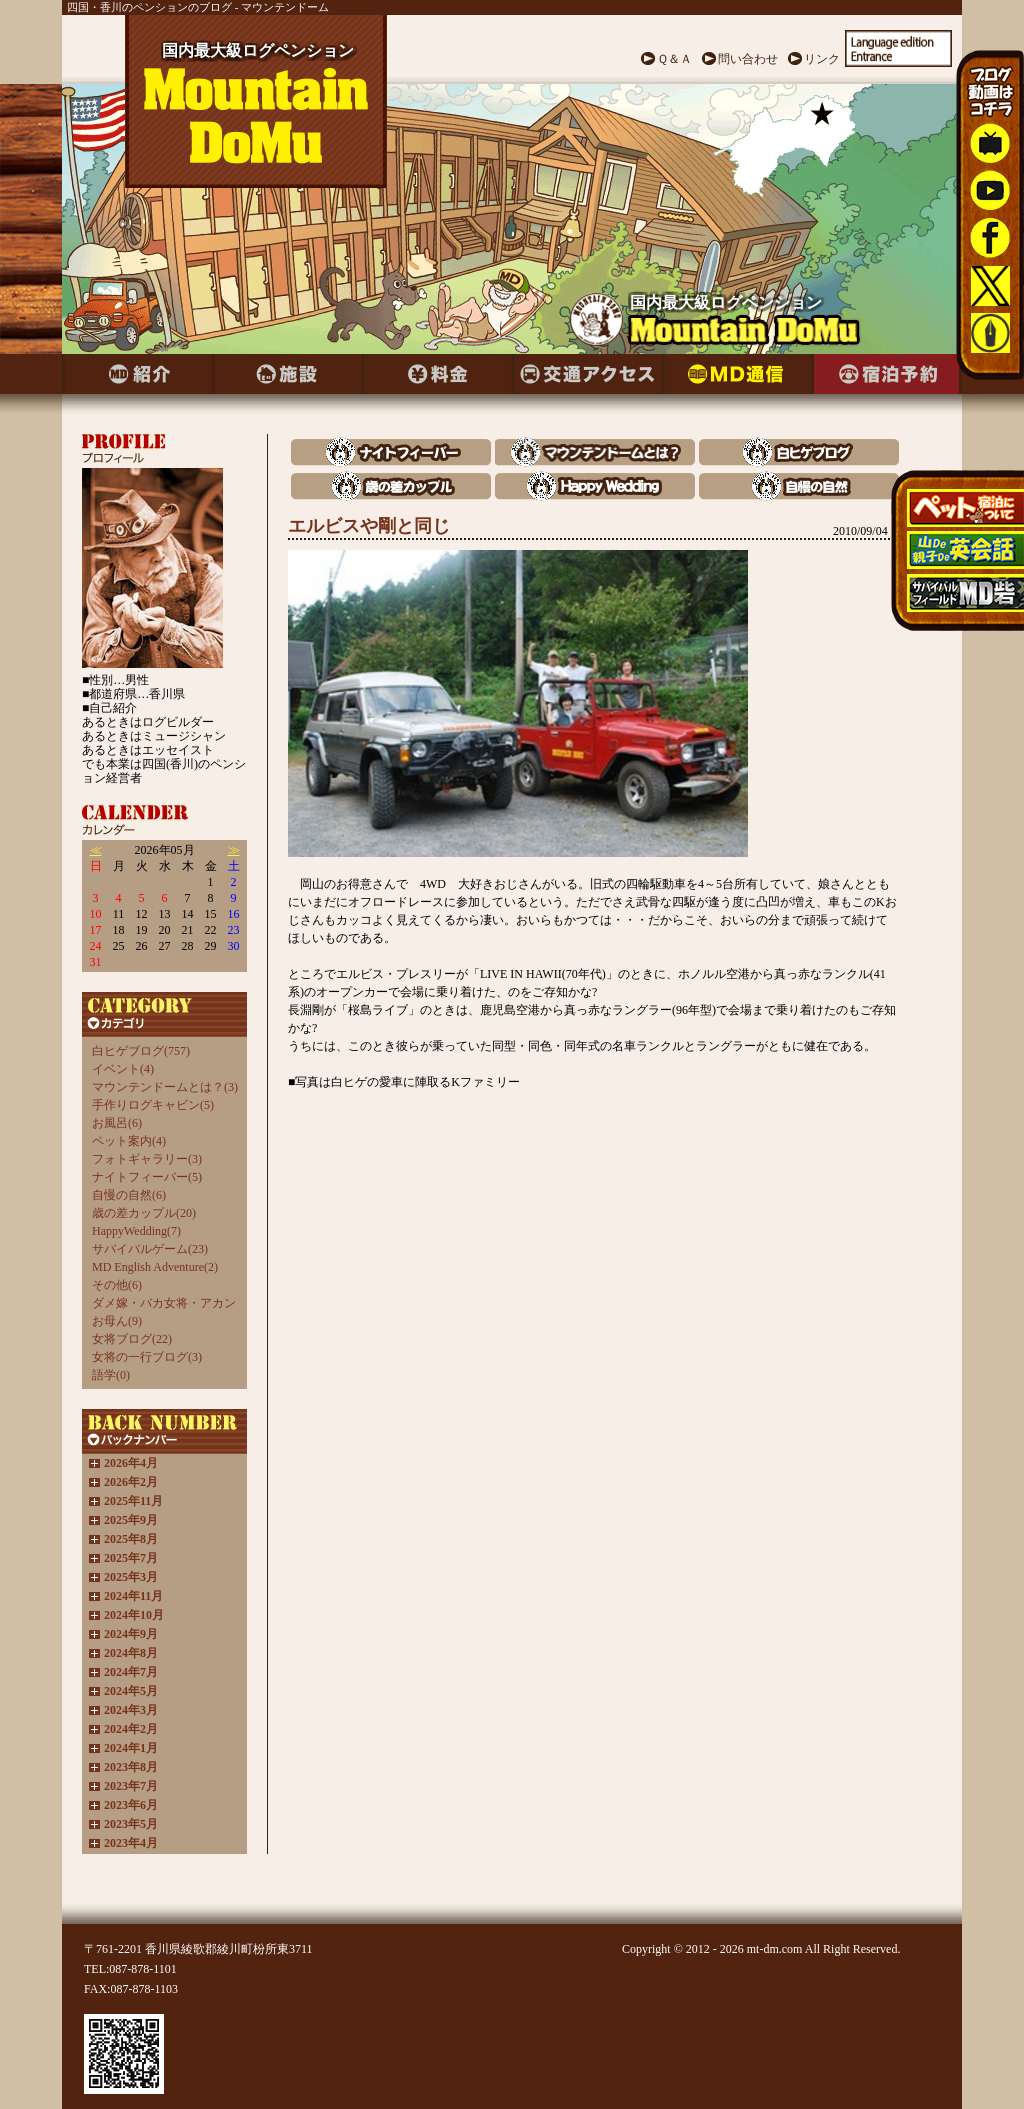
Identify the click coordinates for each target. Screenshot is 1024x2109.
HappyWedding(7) (136, 1231)
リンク (822, 59)
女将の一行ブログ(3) (147, 1357)
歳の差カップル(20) (144, 1213)
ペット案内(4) (129, 1141)
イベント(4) (123, 1069)
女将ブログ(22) (132, 1339)
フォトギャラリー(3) (147, 1159)
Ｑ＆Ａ (674, 59)
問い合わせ (748, 59)
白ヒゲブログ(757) (141, 1051)
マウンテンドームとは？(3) (165, 1087)
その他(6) (117, 1285)
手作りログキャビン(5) (153, 1105)
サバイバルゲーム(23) (150, 1249)
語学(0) (111, 1375)
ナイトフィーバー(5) (147, 1177)
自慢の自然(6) (129, 1195)
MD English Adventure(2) (155, 1267)
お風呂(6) (117, 1123)
